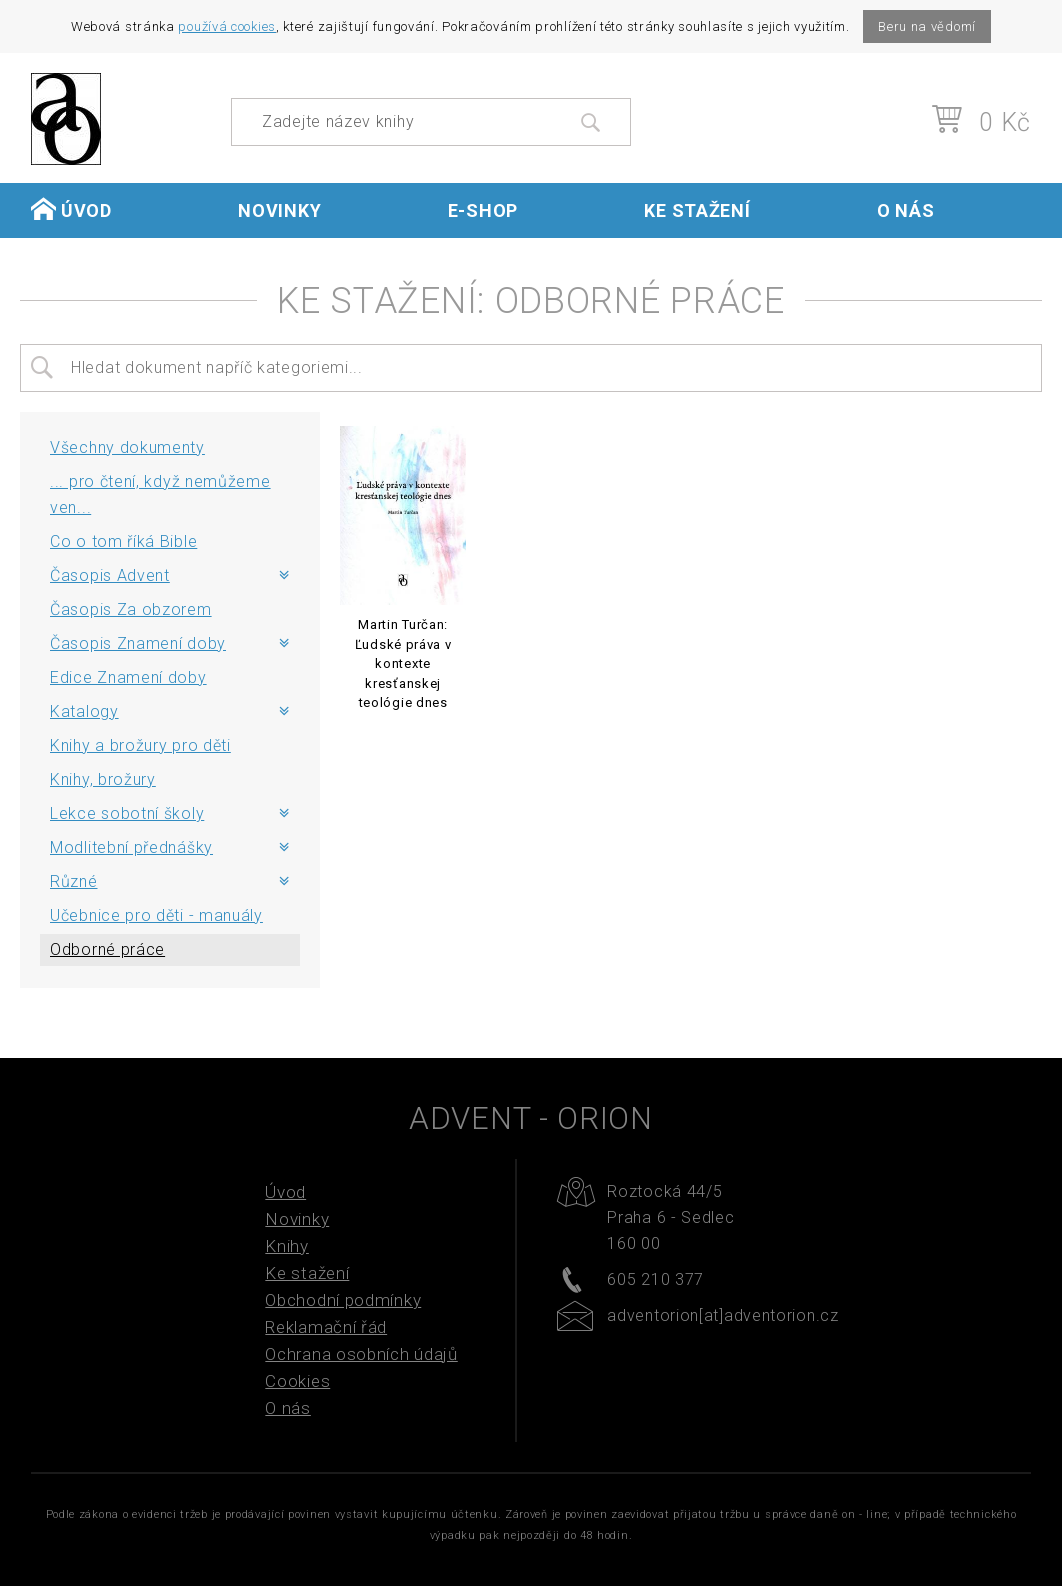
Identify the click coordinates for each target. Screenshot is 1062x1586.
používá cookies (227, 26)
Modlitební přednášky (131, 847)
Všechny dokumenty (127, 447)
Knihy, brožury (103, 779)
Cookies (297, 1381)
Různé (74, 881)
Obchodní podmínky (343, 1300)
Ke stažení (697, 210)
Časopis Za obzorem (131, 609)
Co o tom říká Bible (123, 541)
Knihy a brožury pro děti (140, 745)
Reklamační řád (326, 1327)
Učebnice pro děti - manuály (156, 915)
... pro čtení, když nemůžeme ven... (160, 494)
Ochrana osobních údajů (361, 1354)
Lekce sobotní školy (127, 813)
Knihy (287, 1246)
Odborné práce (107, 949)
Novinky (279, 210)
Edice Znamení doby (128, 677)
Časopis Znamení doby (138, 643)
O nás (906, 210)
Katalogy (84, 711)
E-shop (483, 210)
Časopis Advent (110, 575)
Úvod (71, 209)
